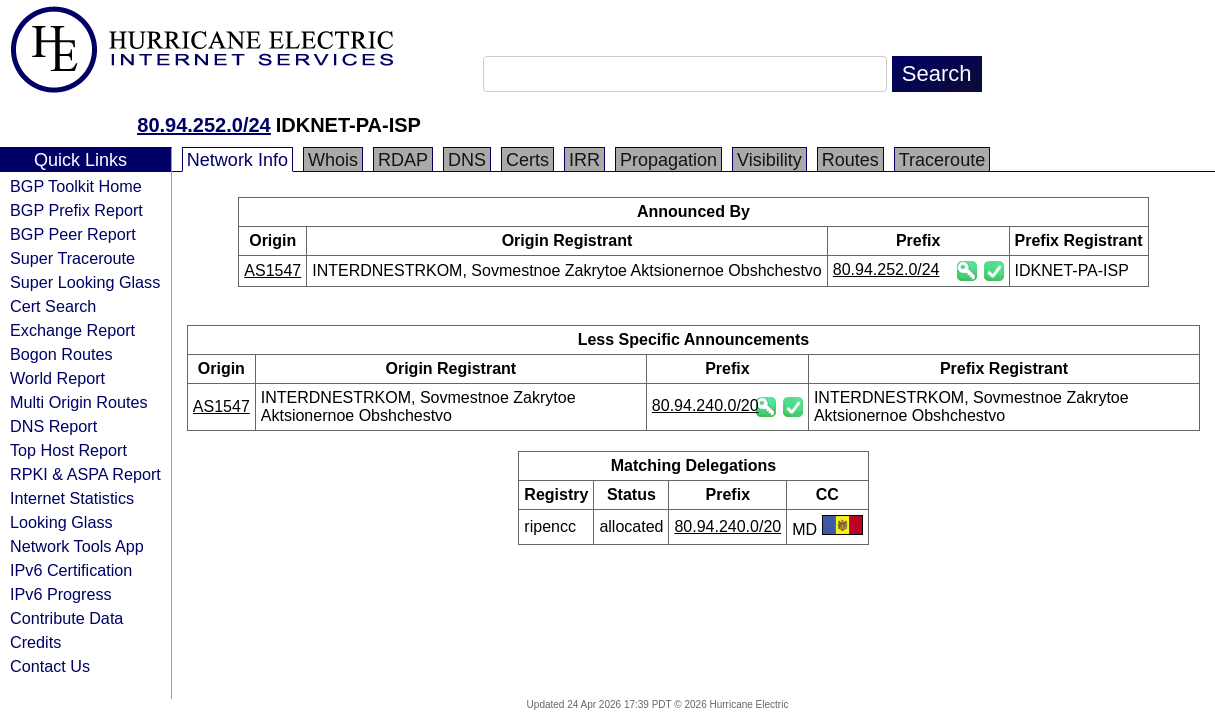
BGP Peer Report (73, 234)
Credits (35, 642)
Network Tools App (77, 546)
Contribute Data (66, 618)
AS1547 (272, 270)
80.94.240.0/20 (705, 405)
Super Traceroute (72, 258)
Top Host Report (68, 450)
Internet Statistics (72, 498)
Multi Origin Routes (79, 402)
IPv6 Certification (71, 570)
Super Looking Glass (85, 282)
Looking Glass (61, 522)
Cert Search (53, 306)
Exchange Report (72, 330)
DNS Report (53, 426)
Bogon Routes (61, 354)
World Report (57, 378)
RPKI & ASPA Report (85, 474)
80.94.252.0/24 (203, 125)
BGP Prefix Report (76, 210)
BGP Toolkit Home (76, 186)
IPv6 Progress (61, 594)
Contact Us (50, 666)
